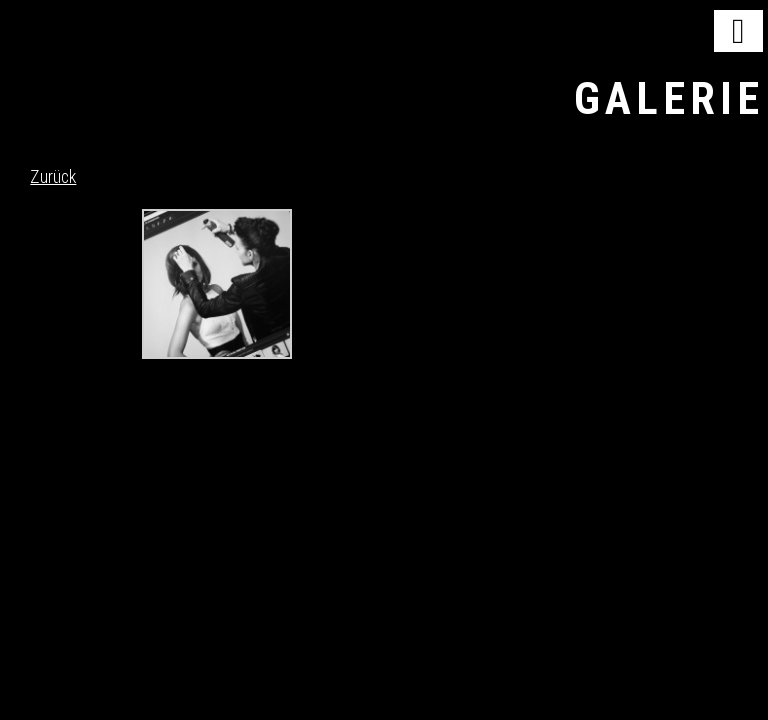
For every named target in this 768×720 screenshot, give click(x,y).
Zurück (53, 177)
